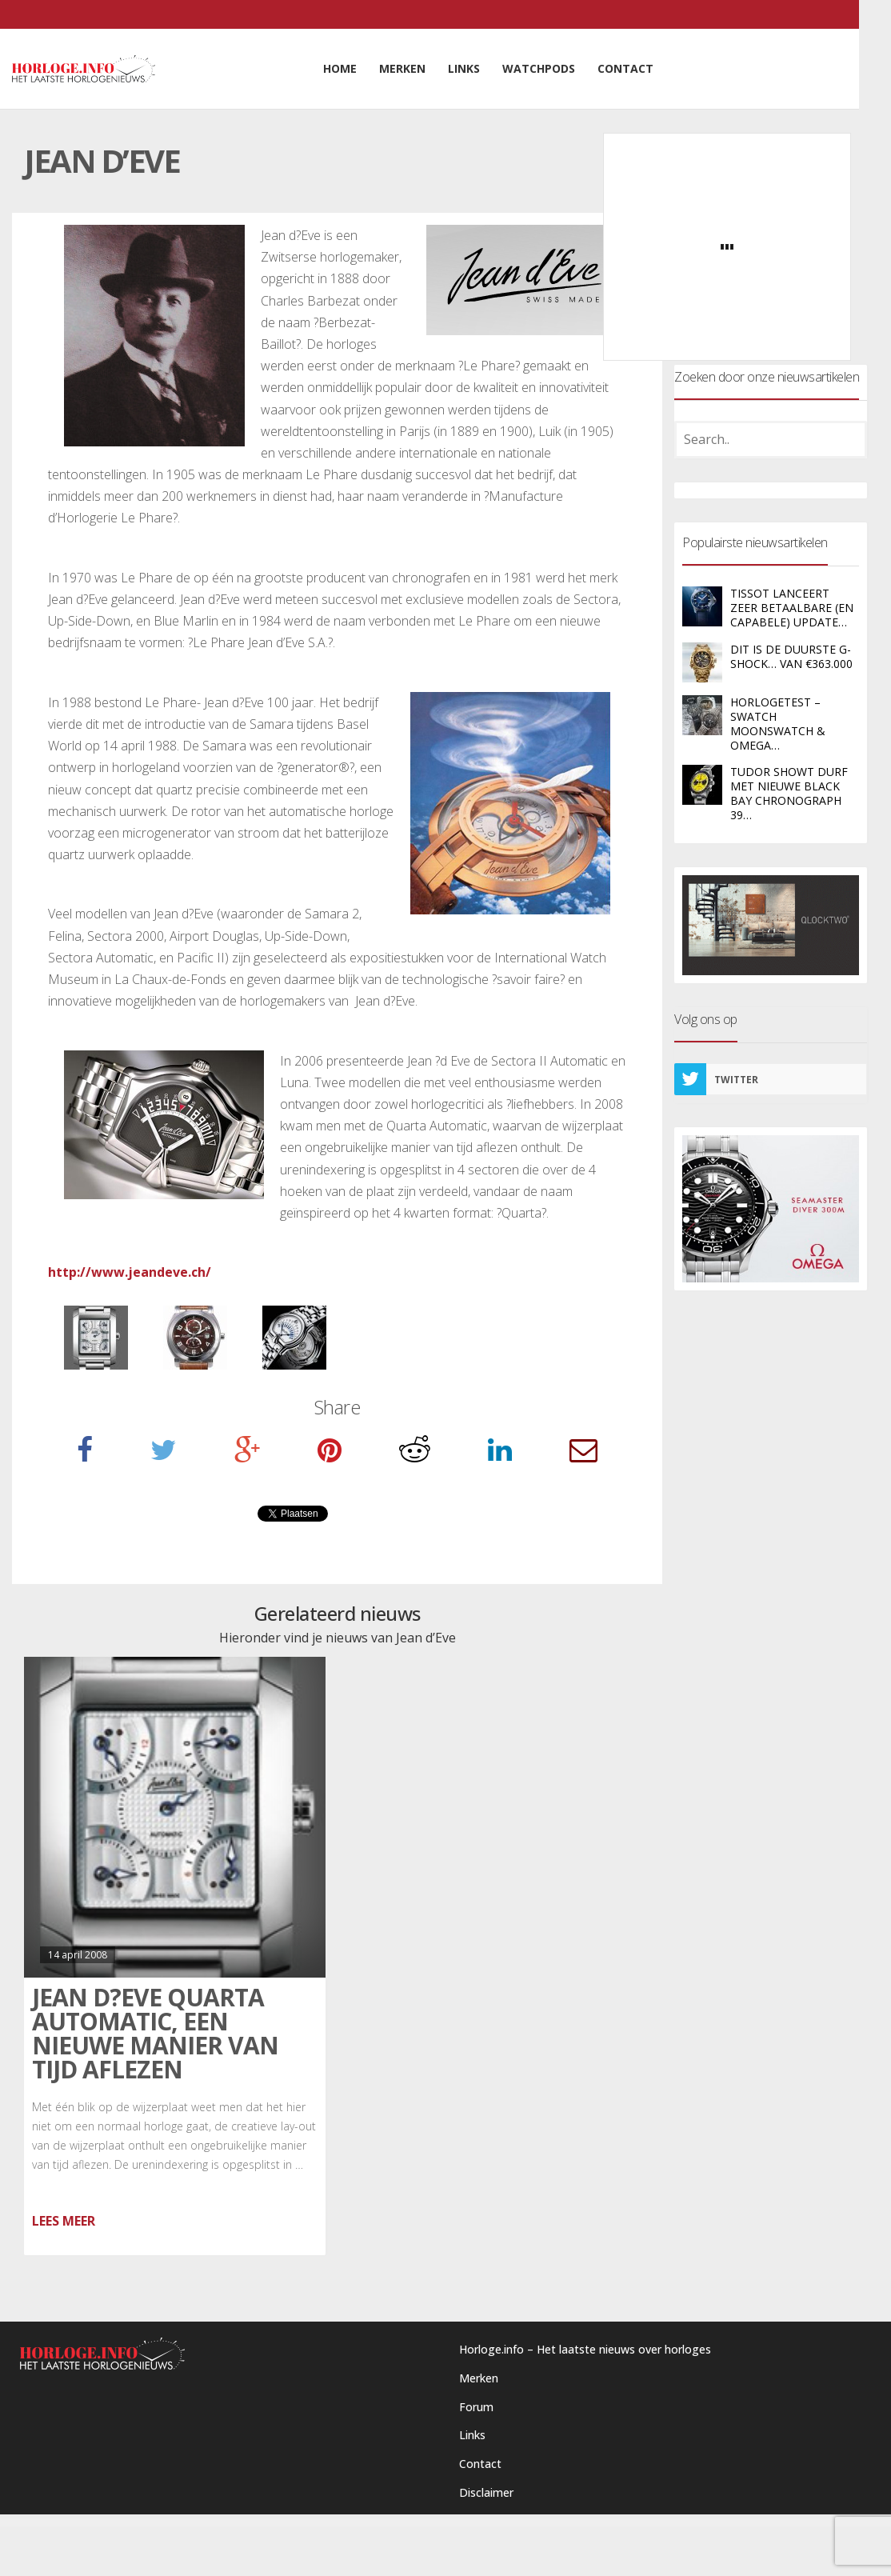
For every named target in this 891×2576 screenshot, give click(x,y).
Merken (478, 2378)
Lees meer (63, 2221)
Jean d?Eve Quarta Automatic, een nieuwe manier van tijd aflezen (155, 2033)
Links (472, 2434)
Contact (480, 2463)
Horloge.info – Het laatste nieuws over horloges (585, 2349)
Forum (476, 2406)
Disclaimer (486, 2492)
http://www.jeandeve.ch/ (129, 1272)
